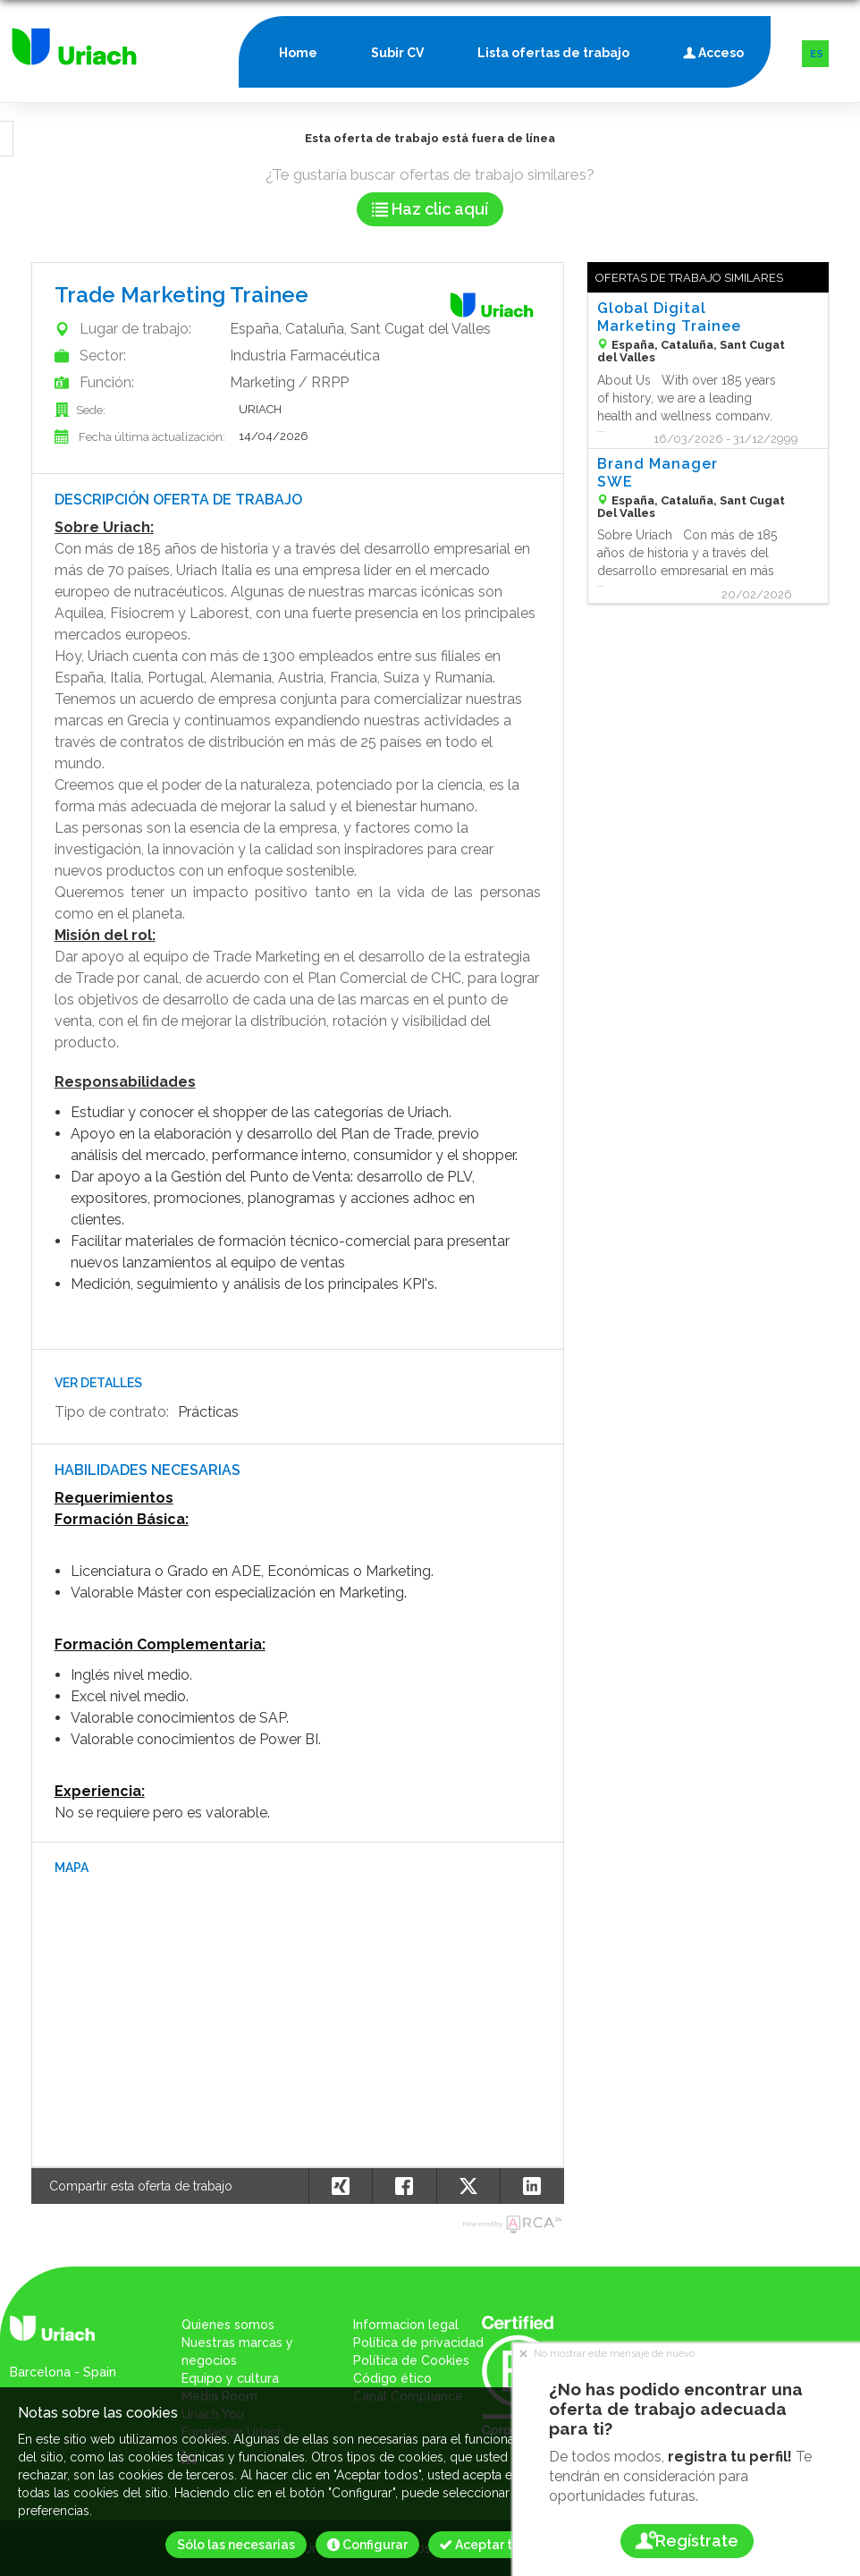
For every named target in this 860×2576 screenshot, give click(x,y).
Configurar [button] (367, 2545)
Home (298, 53)
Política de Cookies (411, 2360)
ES (816, 54)
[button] (532, 2186)
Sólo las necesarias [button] (236, 2545)
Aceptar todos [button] (491, 2545)
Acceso (713, 49)
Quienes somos (227, 2325)
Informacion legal (406, 2325)
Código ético (392, 2378)
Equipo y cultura (230, 2378)
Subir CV (397, 53)
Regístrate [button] (686, 2540)
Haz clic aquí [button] (430, 208)
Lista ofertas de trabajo (553, 53)
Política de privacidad (418, 2342)
